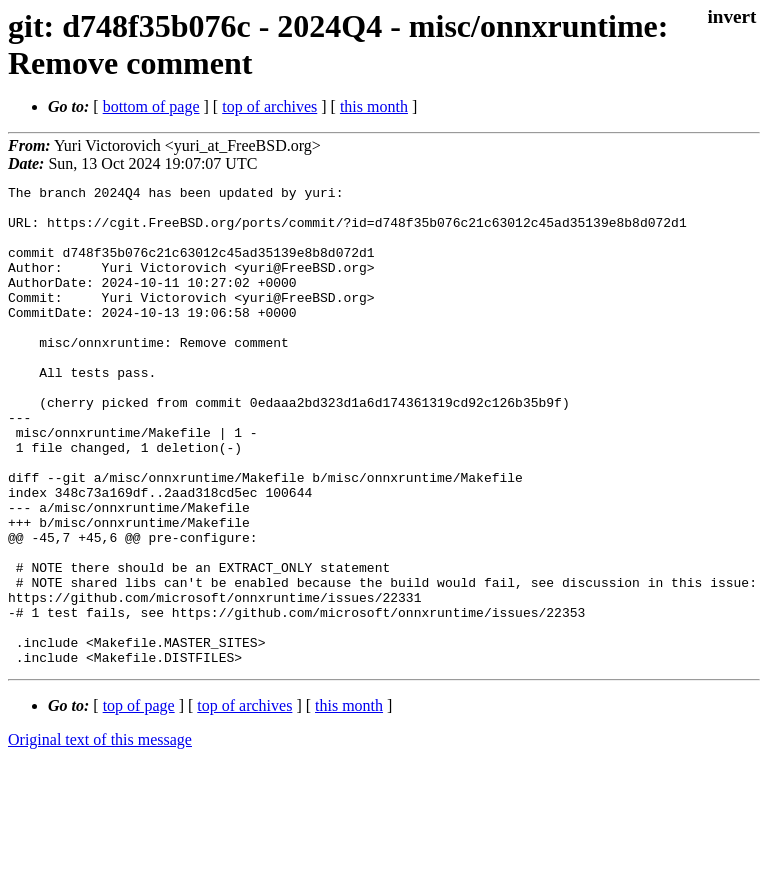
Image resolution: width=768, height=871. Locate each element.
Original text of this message (100, 835)
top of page (139, 801)
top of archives (269, 106)
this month (374, 106)
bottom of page (151, 106)
